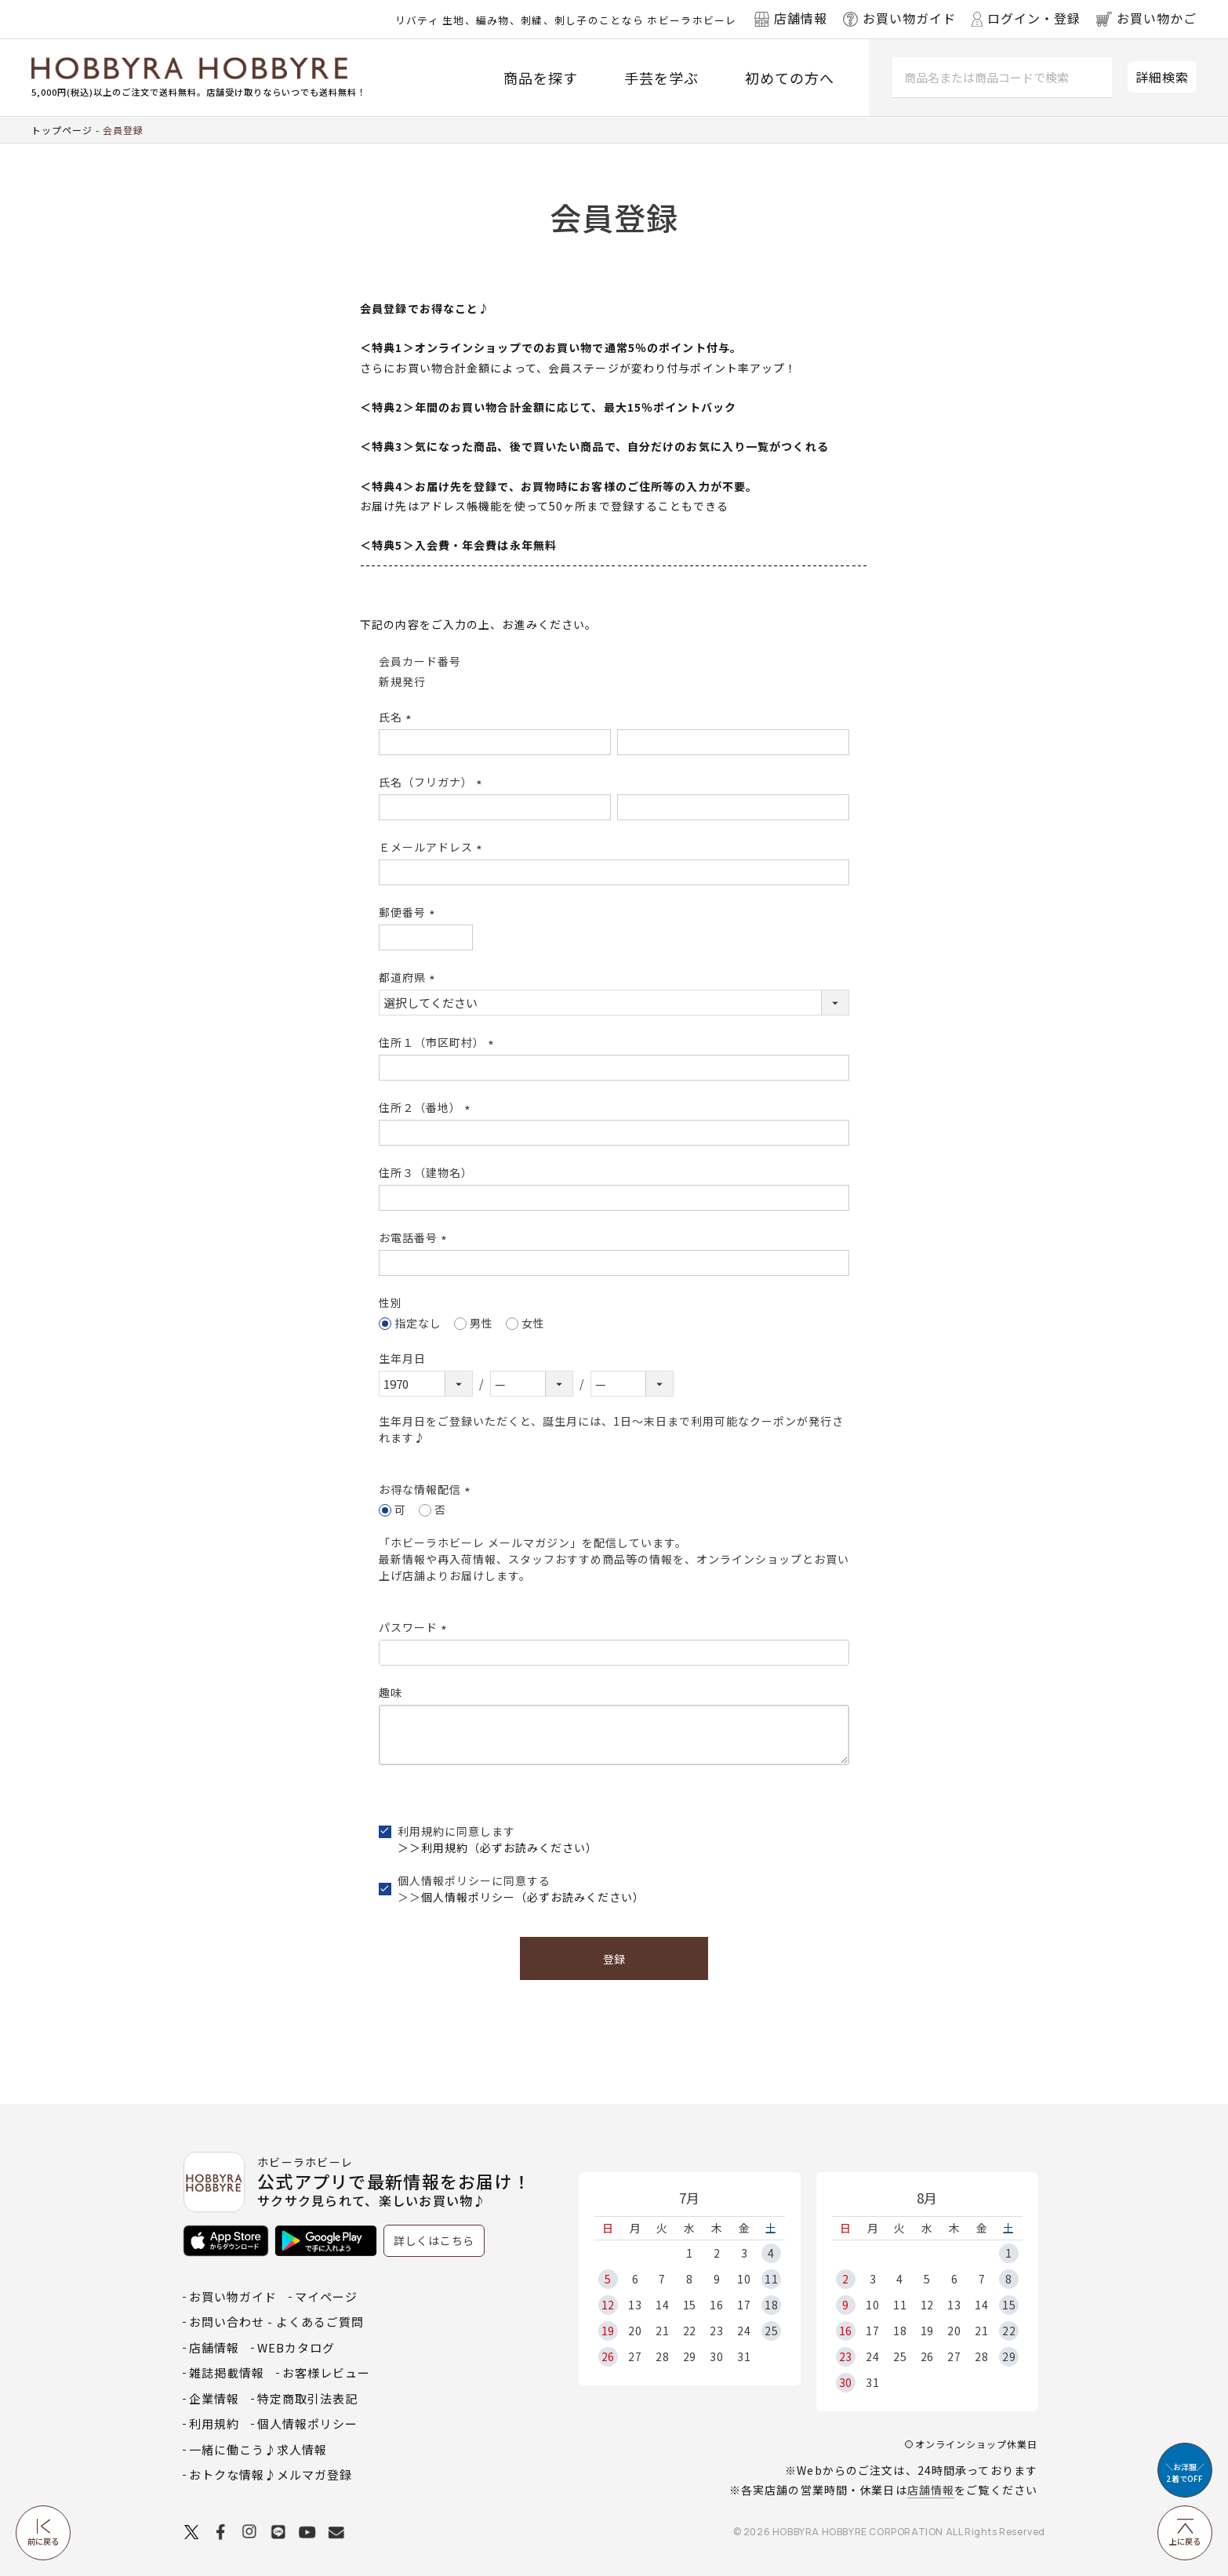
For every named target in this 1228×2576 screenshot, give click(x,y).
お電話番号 (415, 1237)
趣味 (390, 1692)
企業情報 (214, 2398)
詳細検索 (1162, 76)
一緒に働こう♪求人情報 (258, 2449)
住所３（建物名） (426, 1172)
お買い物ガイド (233, 2296)
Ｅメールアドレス (433, 847)
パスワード (415, 1627)
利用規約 (214, 2423)
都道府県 (409, 977)
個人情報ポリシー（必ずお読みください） (533, 1897)
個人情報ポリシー (307, 2423)
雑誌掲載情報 (226, 2372)
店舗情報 (930, 2490)
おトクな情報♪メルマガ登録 (270, 2474)
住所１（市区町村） (439, 1042)
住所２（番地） (427, 1107)
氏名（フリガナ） (433, 782)
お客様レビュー (326, 2372)
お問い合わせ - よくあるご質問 (276, 2321)
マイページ (326, 2296)
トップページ (62, 129)
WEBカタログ (296, 2347)
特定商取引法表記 (307, 2398)
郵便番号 (409, 912)
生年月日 (402, 1358)
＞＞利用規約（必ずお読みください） (498, 1847)
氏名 (397, 717)
